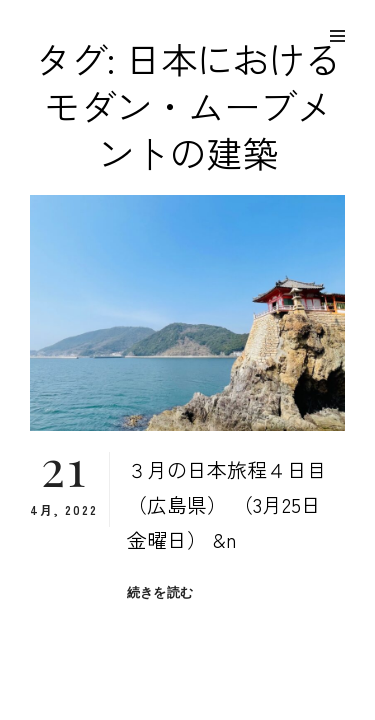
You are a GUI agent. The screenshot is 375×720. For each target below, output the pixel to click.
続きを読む (160, 592)
